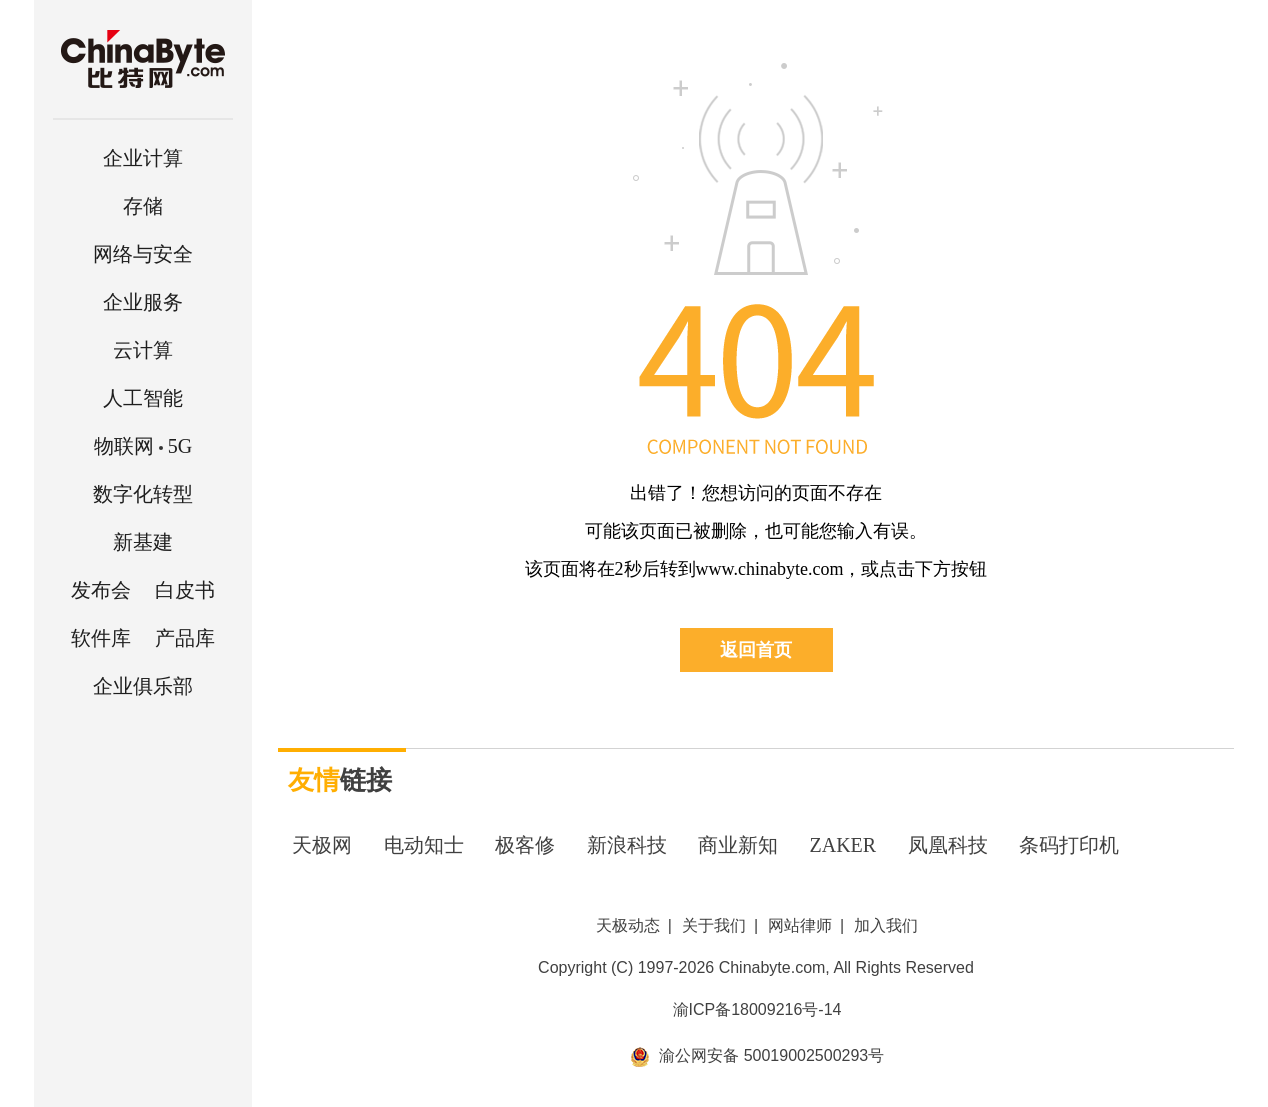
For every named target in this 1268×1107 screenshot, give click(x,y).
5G (143, 446)
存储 (143, 206)
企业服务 (143, 302)
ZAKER (843, 845)
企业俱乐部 (143, 686)
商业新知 (738, 845)
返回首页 (756, 650)
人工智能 (143, 398)
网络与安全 (143, 254)
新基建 (143, 542)
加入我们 (886, 925)
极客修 (525, 845)
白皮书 (185, 590)
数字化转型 (143, 494)
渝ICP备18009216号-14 (757, 1009)
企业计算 (143, 158)
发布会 (101, 590)
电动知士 (424, 845)
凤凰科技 (948, 845)
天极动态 (628, 925)
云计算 (143, 350)
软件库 (101, 638)
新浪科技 (627, 845)
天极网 (322, 845)
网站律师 (800, 925)
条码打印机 (1069, 845)
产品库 (185, 638)
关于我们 (714, 925)
